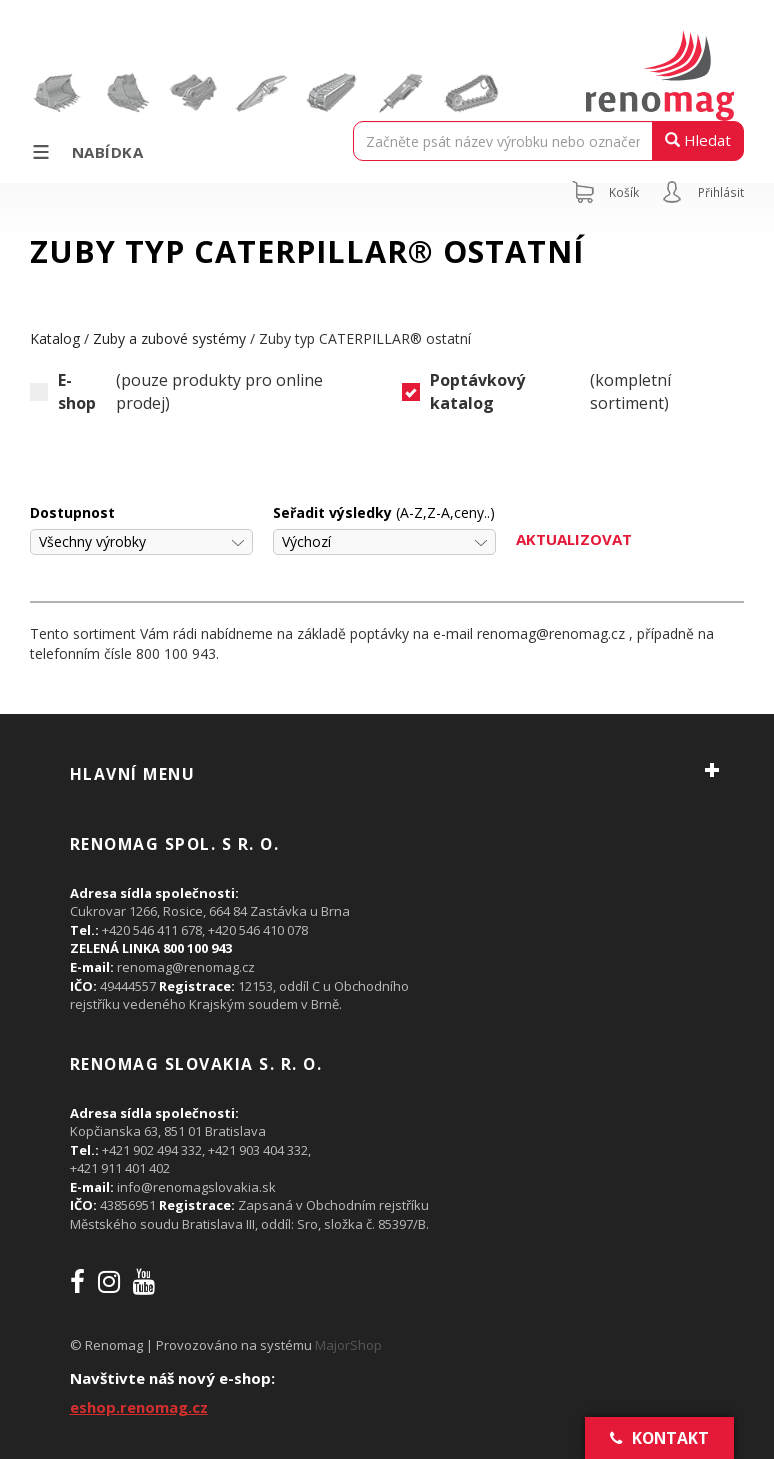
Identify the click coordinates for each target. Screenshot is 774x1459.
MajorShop (348, 1345)
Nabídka (86, 152)
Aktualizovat (574, 539)
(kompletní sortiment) (536, 392)
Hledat (698, 140)
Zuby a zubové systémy (169, 338)
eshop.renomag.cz (139, 1407)
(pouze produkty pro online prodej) (176, 392)
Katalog (55, 338)
